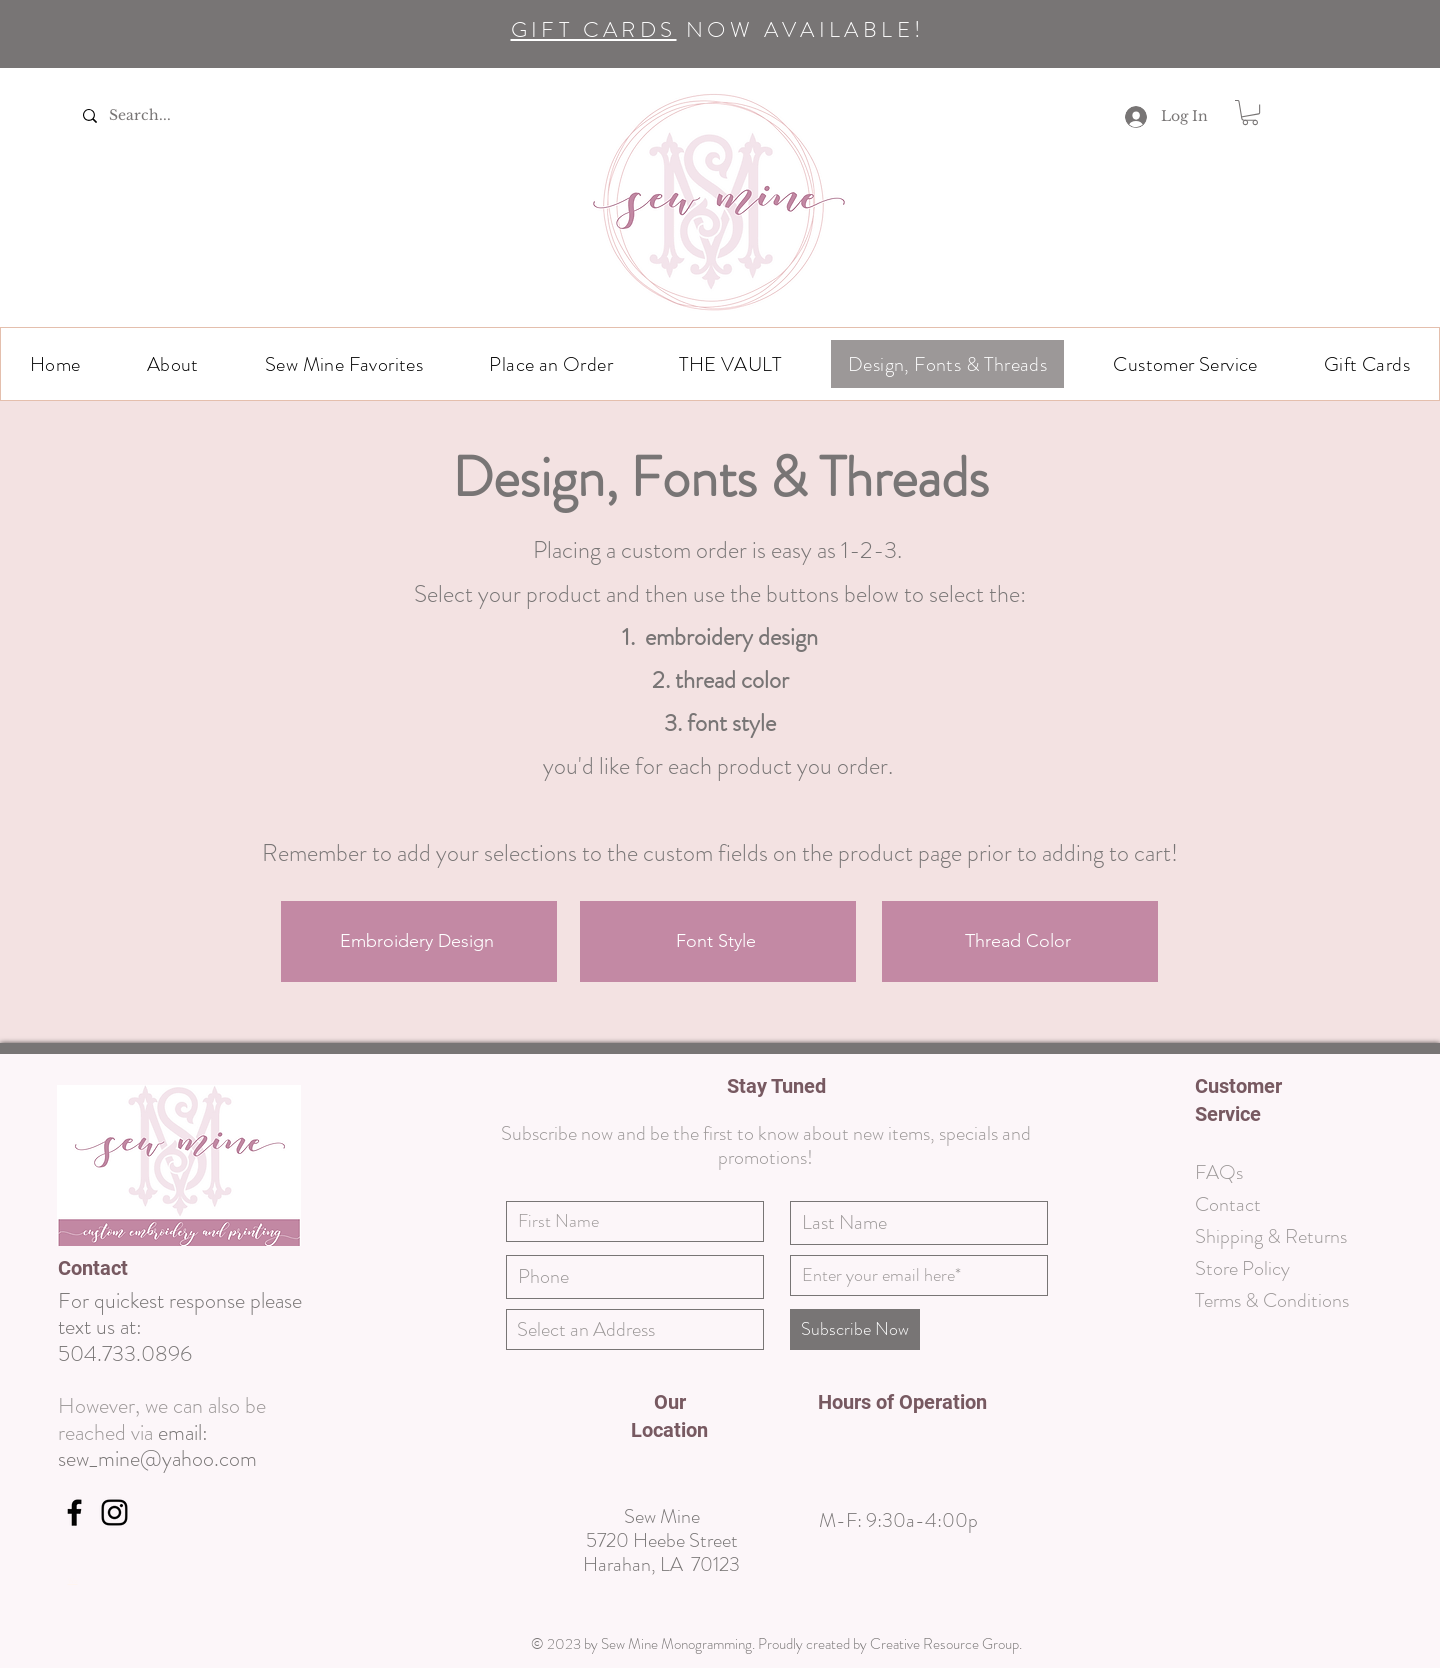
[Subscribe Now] (855, 1329)
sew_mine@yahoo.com (157, 1458)
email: (183, 1432)
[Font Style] (718, 941)
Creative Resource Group (944, 1644)
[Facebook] (74, 1512)
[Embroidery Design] (419, 941)
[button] (173, 364)
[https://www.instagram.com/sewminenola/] (114, 1512)
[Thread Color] (1020, 941)
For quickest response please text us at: (180, 1313)
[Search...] (162, 115)
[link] (1250, 112)
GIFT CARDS (594, 29)
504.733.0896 (125, 1353)
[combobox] (635, 1329)
